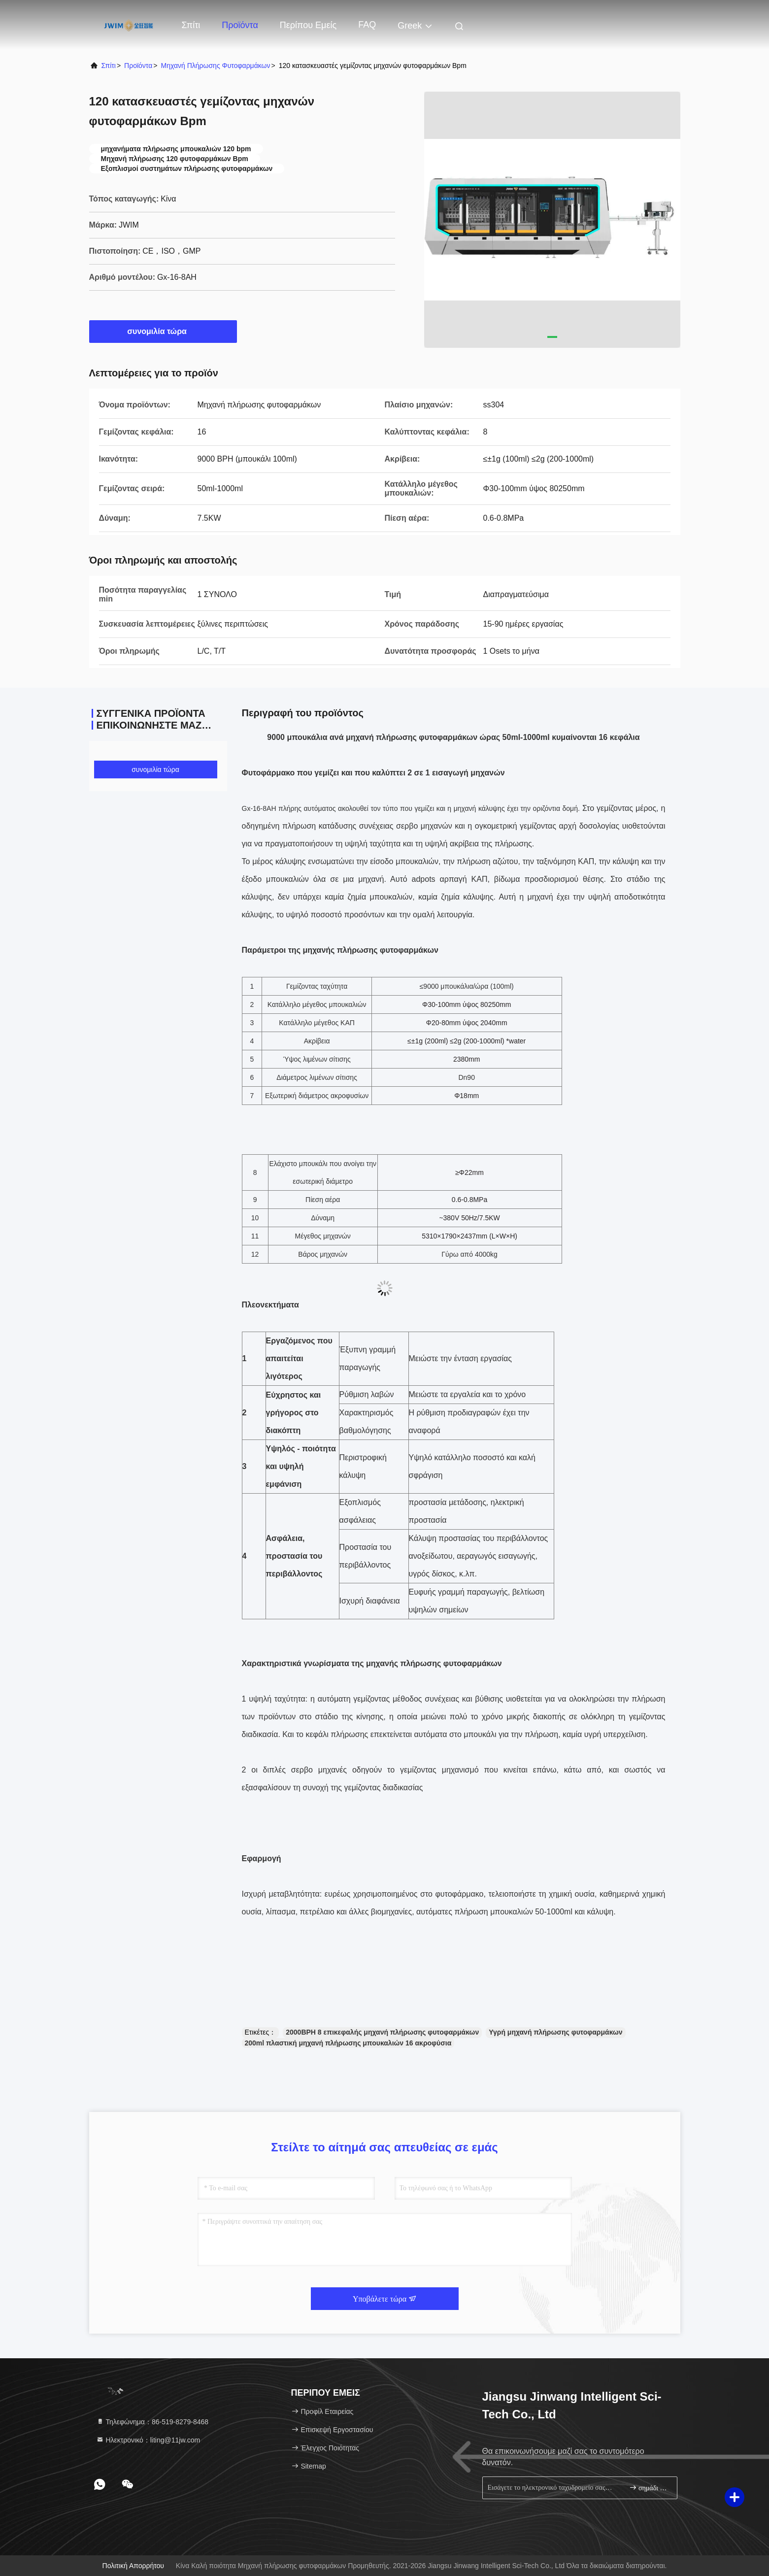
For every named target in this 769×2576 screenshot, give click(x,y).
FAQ (367, 25)
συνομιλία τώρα (163, 331)
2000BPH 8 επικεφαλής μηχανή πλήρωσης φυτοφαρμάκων (382, 2032)
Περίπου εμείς (308, 25)
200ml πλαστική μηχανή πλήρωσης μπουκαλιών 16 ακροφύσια (348, 2043)
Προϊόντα (240, 25)
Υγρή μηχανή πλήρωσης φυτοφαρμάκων (555, 2032)
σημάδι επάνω (649, 2487)
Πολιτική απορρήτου (133, 2566)
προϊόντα (138, 65)
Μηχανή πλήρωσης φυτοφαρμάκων (215, 65)
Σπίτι (191, 25)
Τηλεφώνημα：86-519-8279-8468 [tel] (152, 2422)
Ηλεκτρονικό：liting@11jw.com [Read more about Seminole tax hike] (148, 2440)
